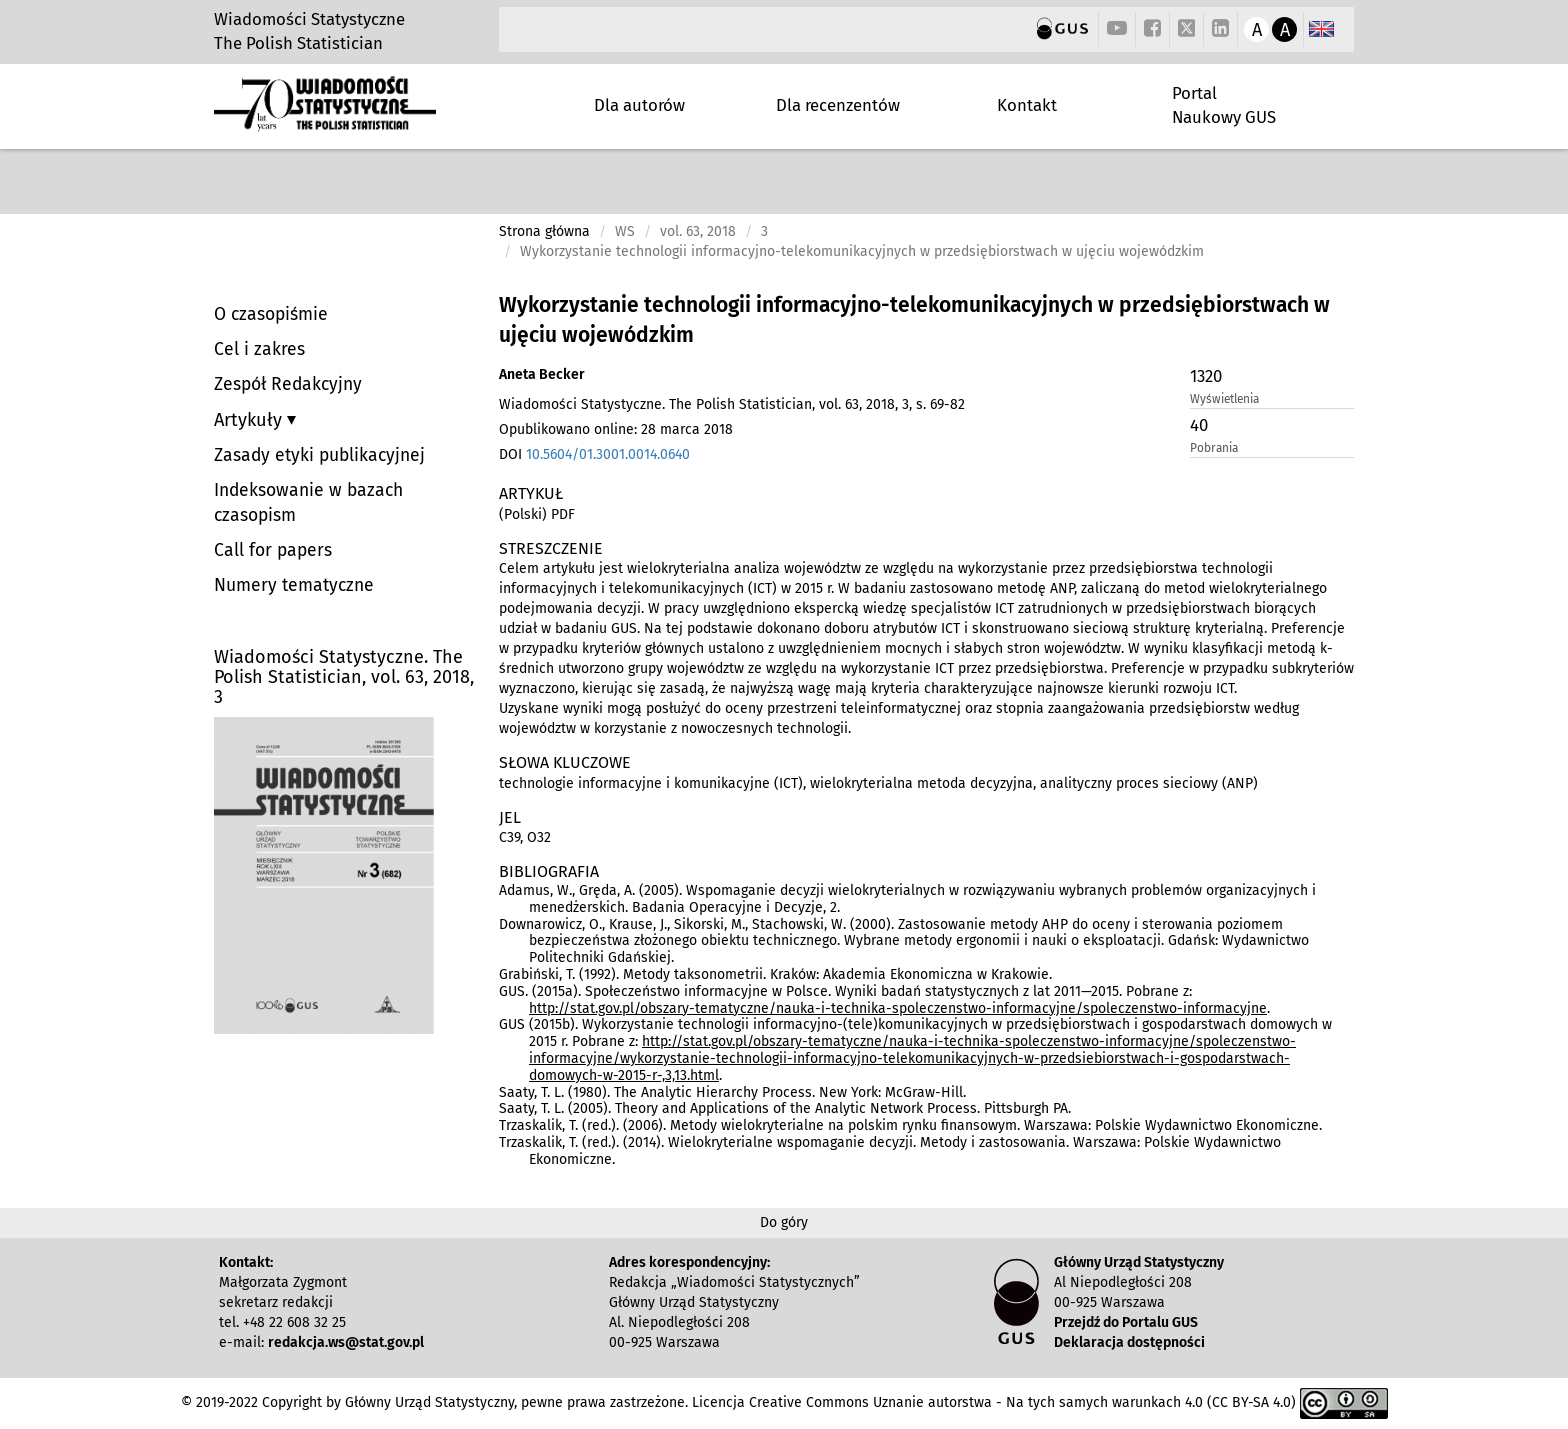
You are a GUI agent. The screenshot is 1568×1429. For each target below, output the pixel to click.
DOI (594, 454)
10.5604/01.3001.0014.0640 (608, 454)
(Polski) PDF (537, 514)
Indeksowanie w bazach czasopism (308, 503)
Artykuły (250, 420)
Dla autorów (639, 105)
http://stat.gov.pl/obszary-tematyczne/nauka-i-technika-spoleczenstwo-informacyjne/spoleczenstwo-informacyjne (898, 1008)
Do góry (784, 1222)
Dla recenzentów (838, 105)
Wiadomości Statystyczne (309, 19)
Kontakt (1027, 105)
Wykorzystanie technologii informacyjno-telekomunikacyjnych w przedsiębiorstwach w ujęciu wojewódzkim (914, 320)
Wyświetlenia (1224, 399)
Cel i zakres (259, 349)
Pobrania (1214, 448)
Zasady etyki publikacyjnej (319, 455)
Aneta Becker (542, 374)
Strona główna (544, 231)
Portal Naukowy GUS (1224, 105)
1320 (1206, 376)
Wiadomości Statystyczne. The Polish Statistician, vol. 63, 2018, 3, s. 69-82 (732, 404)
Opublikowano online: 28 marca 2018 (616, 429)
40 (1199, 425)
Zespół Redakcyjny (288, 384)
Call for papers (273, 550)
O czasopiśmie (271, 314)
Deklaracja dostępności (1129, 1342)
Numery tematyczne (294, 585)
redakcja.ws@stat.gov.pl (346, 1342)
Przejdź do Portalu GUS (1126, 1322)
